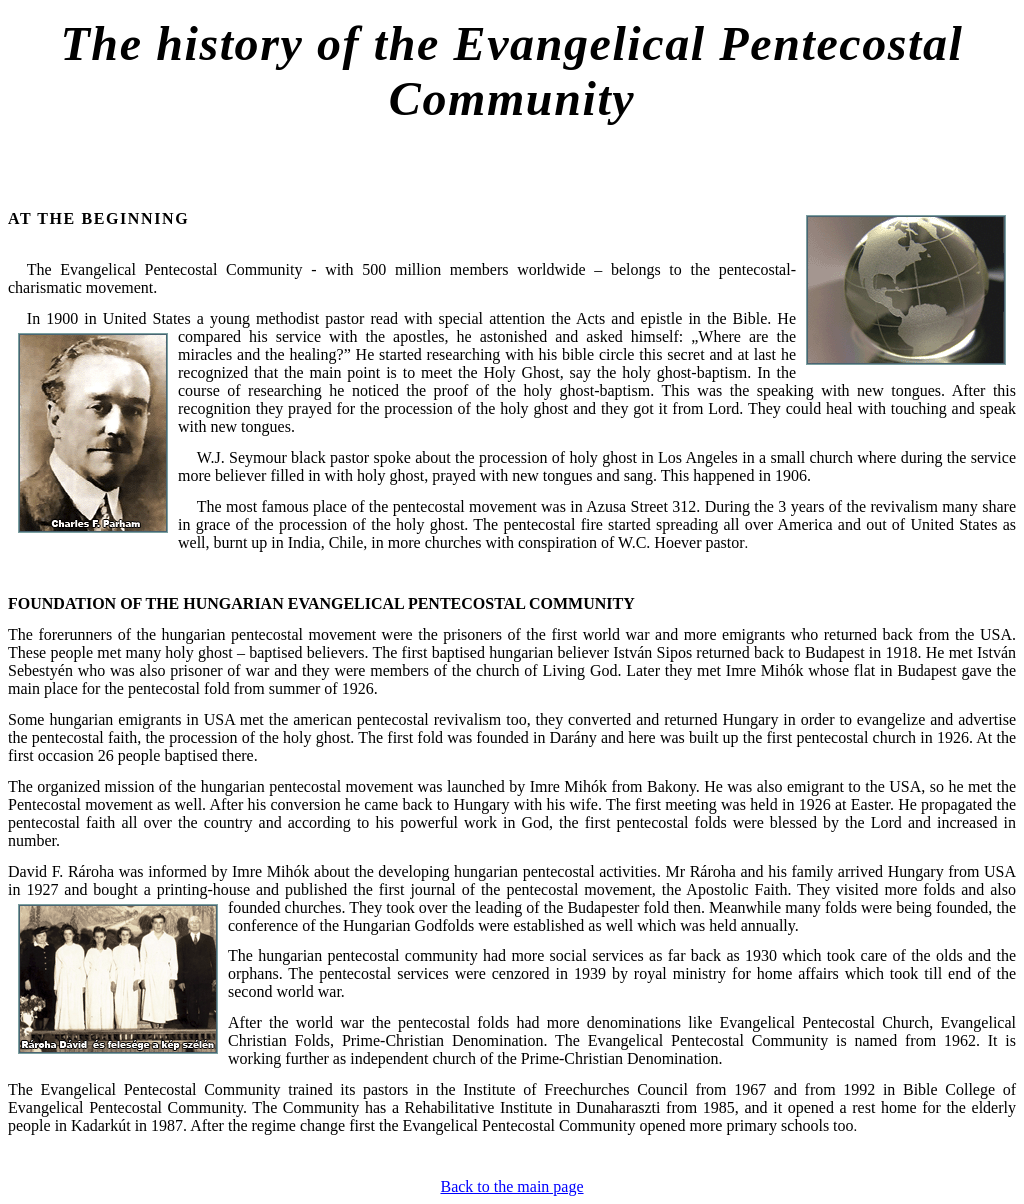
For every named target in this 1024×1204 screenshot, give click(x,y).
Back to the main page (511, 1186)
